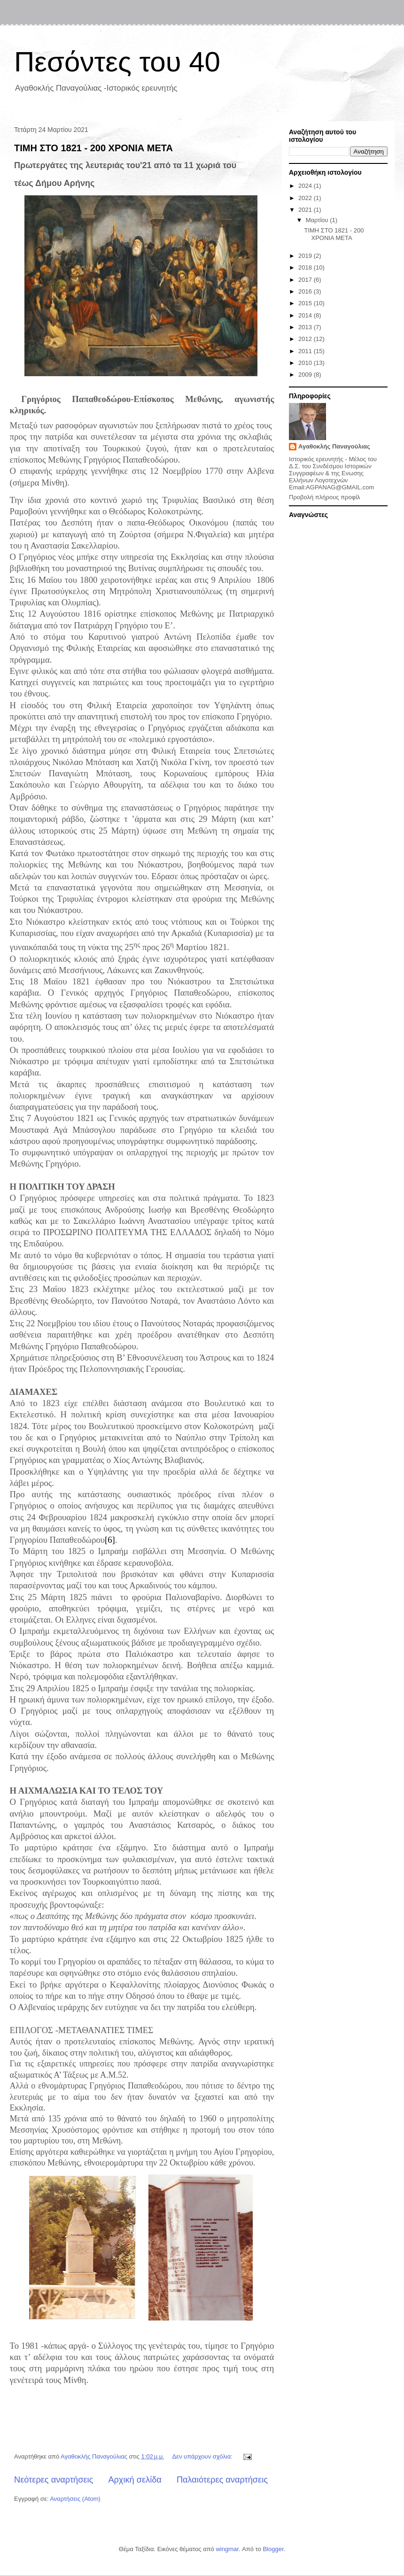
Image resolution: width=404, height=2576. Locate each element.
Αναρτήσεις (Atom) (75, 2498)
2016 (306, 291)
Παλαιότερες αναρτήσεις (222, 2479)
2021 (306, 209)
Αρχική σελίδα (134, 2479)
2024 (306, 185)
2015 (306, 303)
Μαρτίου (318, 220)
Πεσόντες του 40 (117, 61)
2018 (306, 267)
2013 (306, 327)
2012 (306, 338)
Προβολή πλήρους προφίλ (324, 497)
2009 (306, 374)
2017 (306, 279)
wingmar (227, 2549)
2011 (306, 351)
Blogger (273, 2549)
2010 (306, 362)
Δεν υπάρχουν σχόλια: (203, 2456)
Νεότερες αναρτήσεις (53, 2479)
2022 (306, 197)
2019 (306, 255)
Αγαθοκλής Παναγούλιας (334, 446)
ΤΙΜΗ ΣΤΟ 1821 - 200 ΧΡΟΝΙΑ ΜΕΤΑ (93, 148)
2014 (306, 315)
